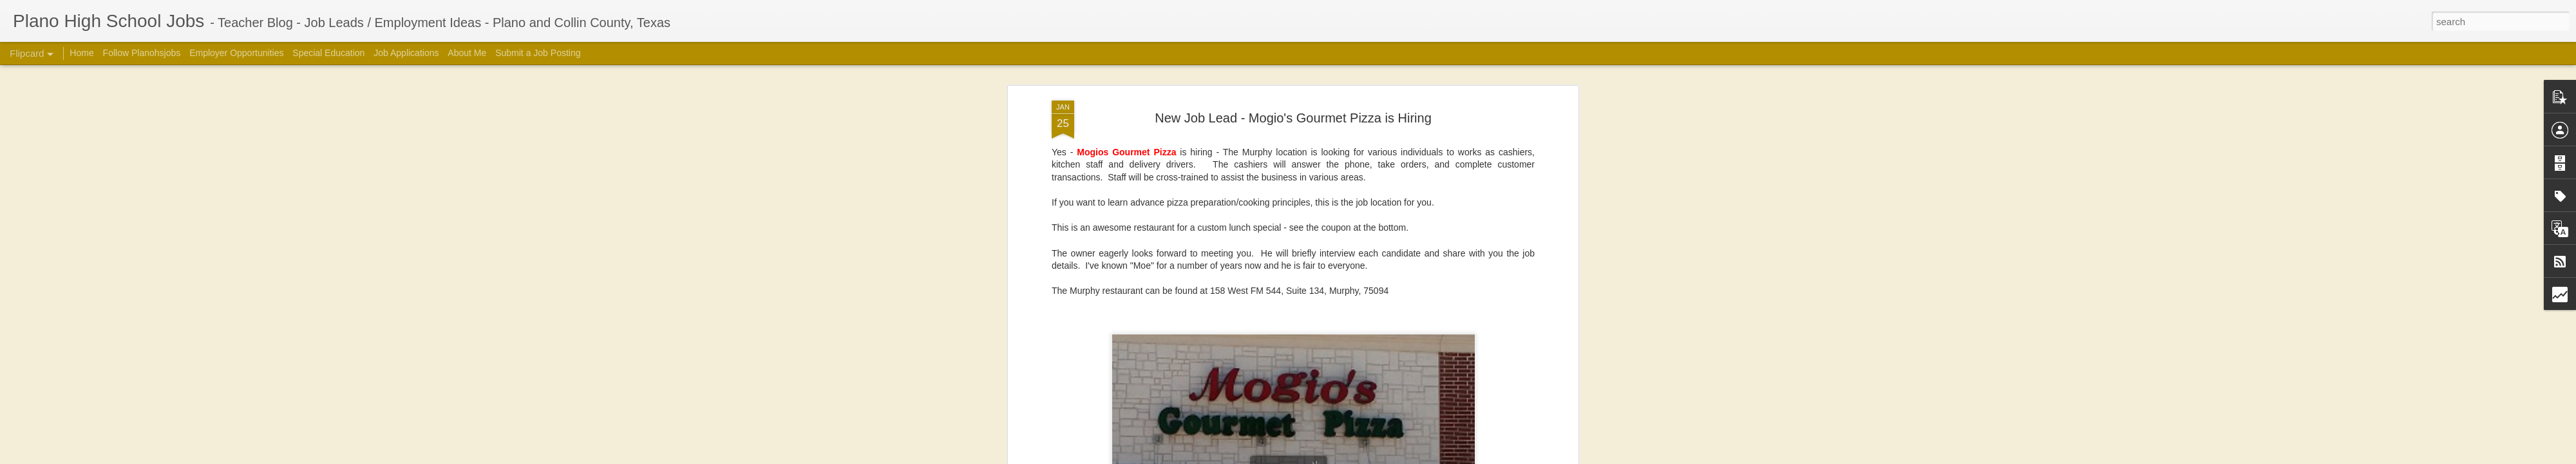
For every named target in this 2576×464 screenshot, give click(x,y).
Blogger (1472, 457)
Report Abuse (1509, 457)
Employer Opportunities (236, 53)
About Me (467, 53)
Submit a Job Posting (537, 53)
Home (81, 53)
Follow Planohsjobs (142, 53)
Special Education (328, 53)
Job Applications (406, 53)
